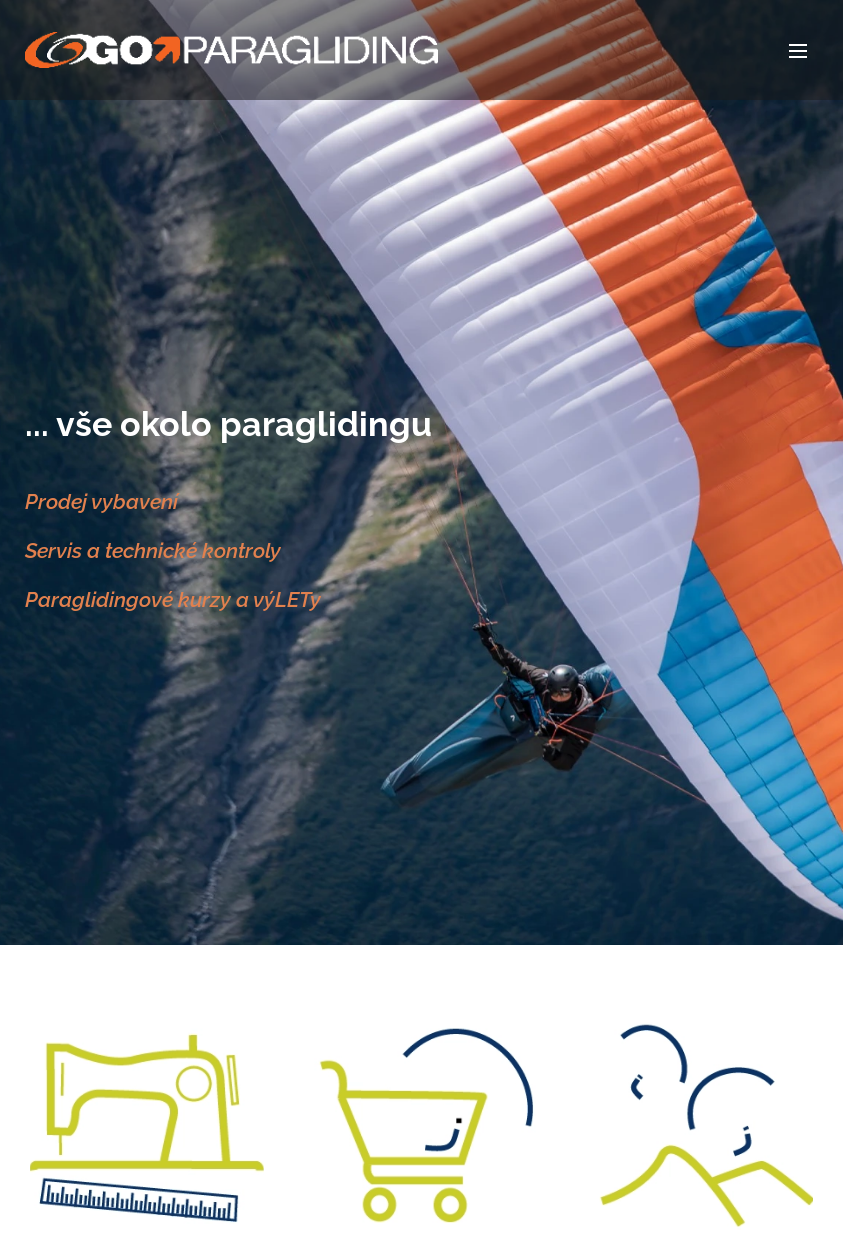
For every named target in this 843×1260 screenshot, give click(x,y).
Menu (798, 51)
